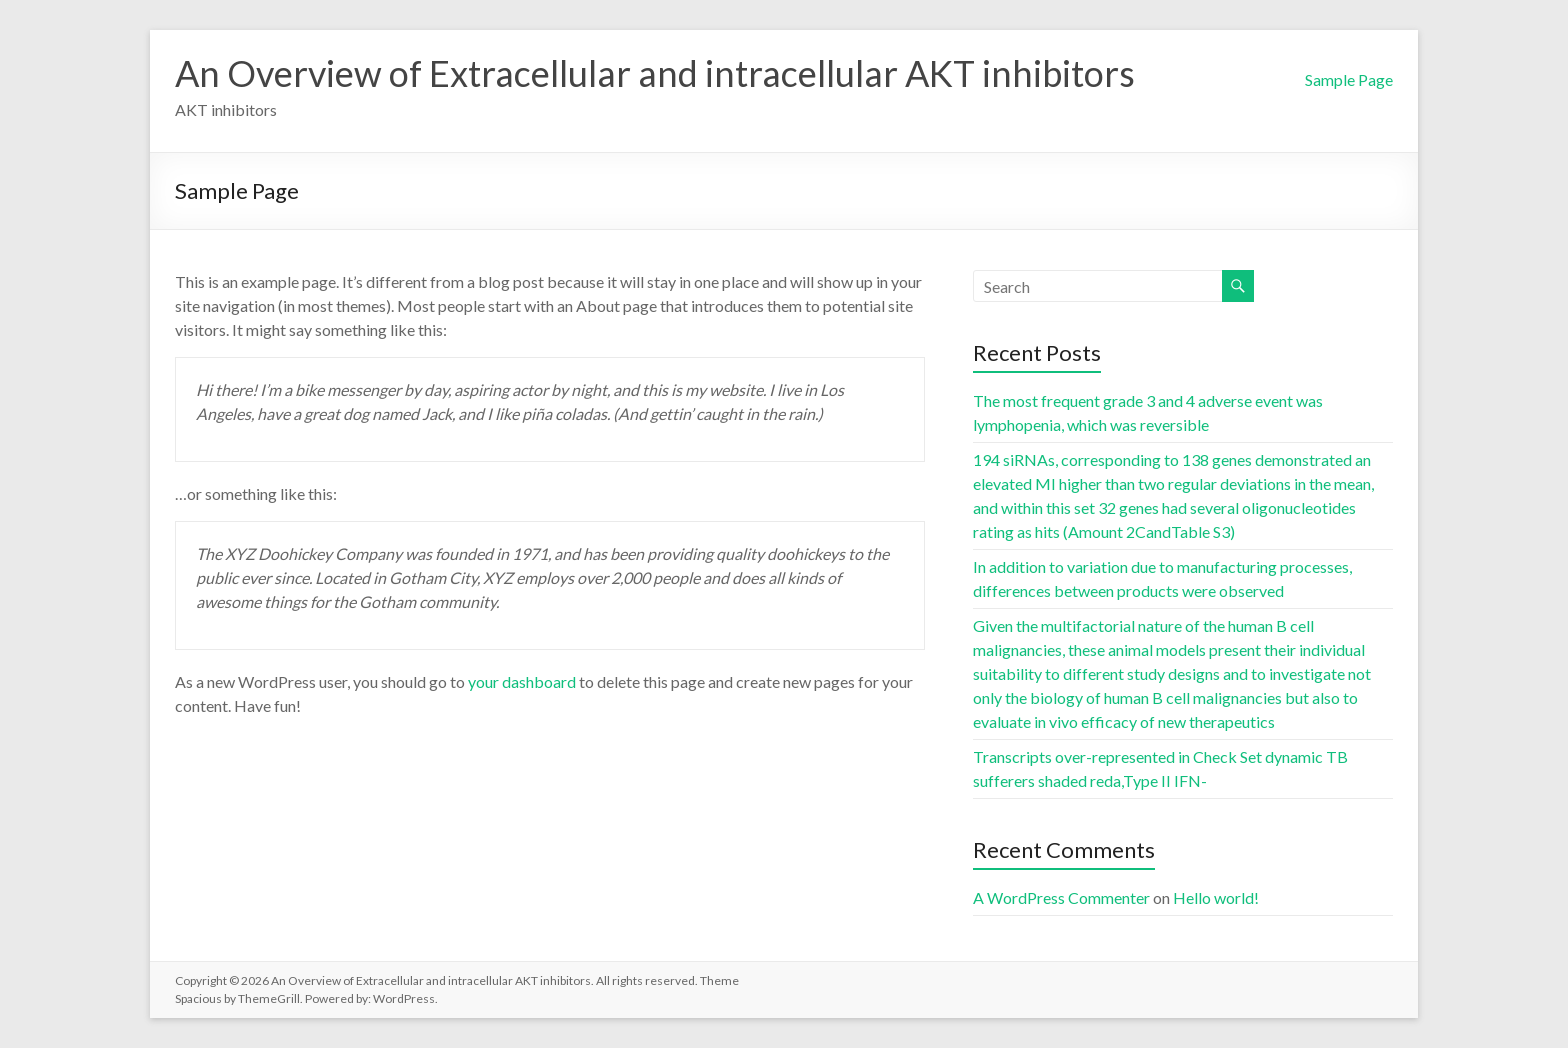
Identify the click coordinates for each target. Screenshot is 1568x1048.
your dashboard (522, 681)
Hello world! (1216, 897)
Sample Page (1349, 79)
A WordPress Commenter (1061, 897)
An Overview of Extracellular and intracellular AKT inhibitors (655, 73)
